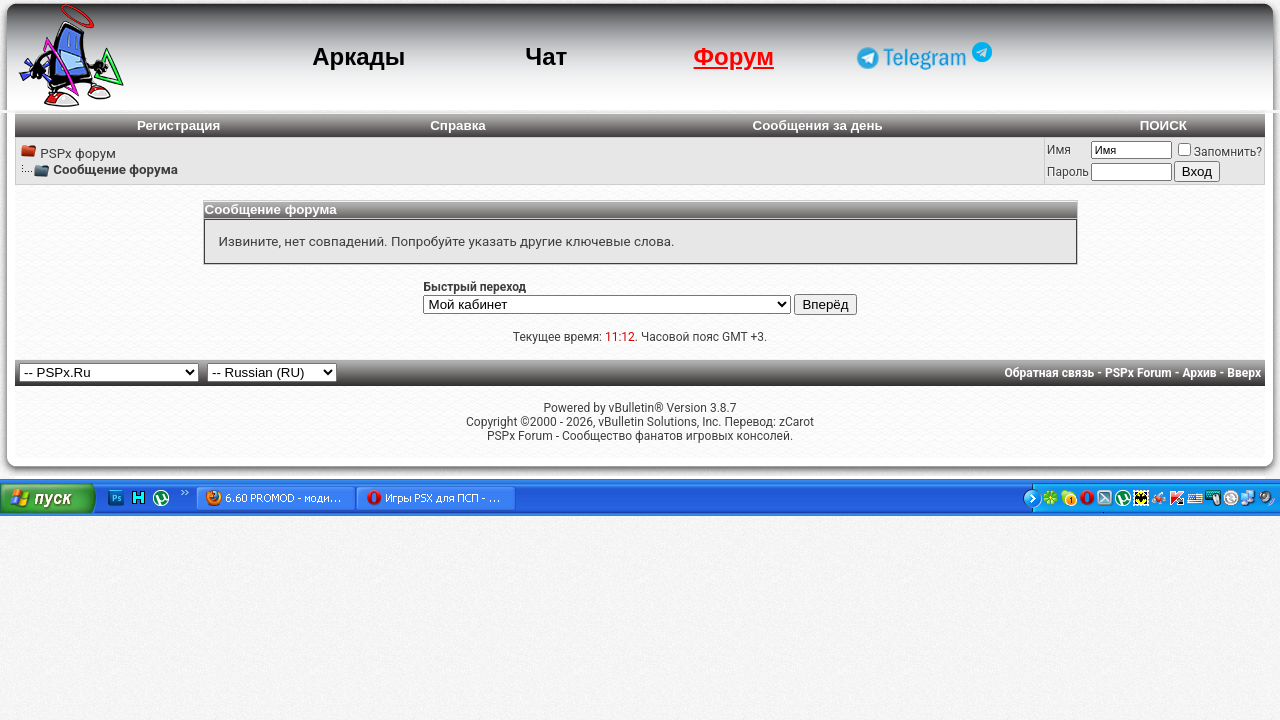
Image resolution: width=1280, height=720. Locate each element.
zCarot (796, 422)
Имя (1059, 150)
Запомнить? (1220, 152)
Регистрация (178, 125)
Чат (546, 56)
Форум (734, 56)
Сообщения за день (818, 125)
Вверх (1244, 373)
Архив (1199, 373)
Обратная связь (1050, 373)
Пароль (1068, 172)
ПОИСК (1163, 125)
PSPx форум (78, 153)
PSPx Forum (1138, 373)
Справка (458, 125)
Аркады (358, 56)
